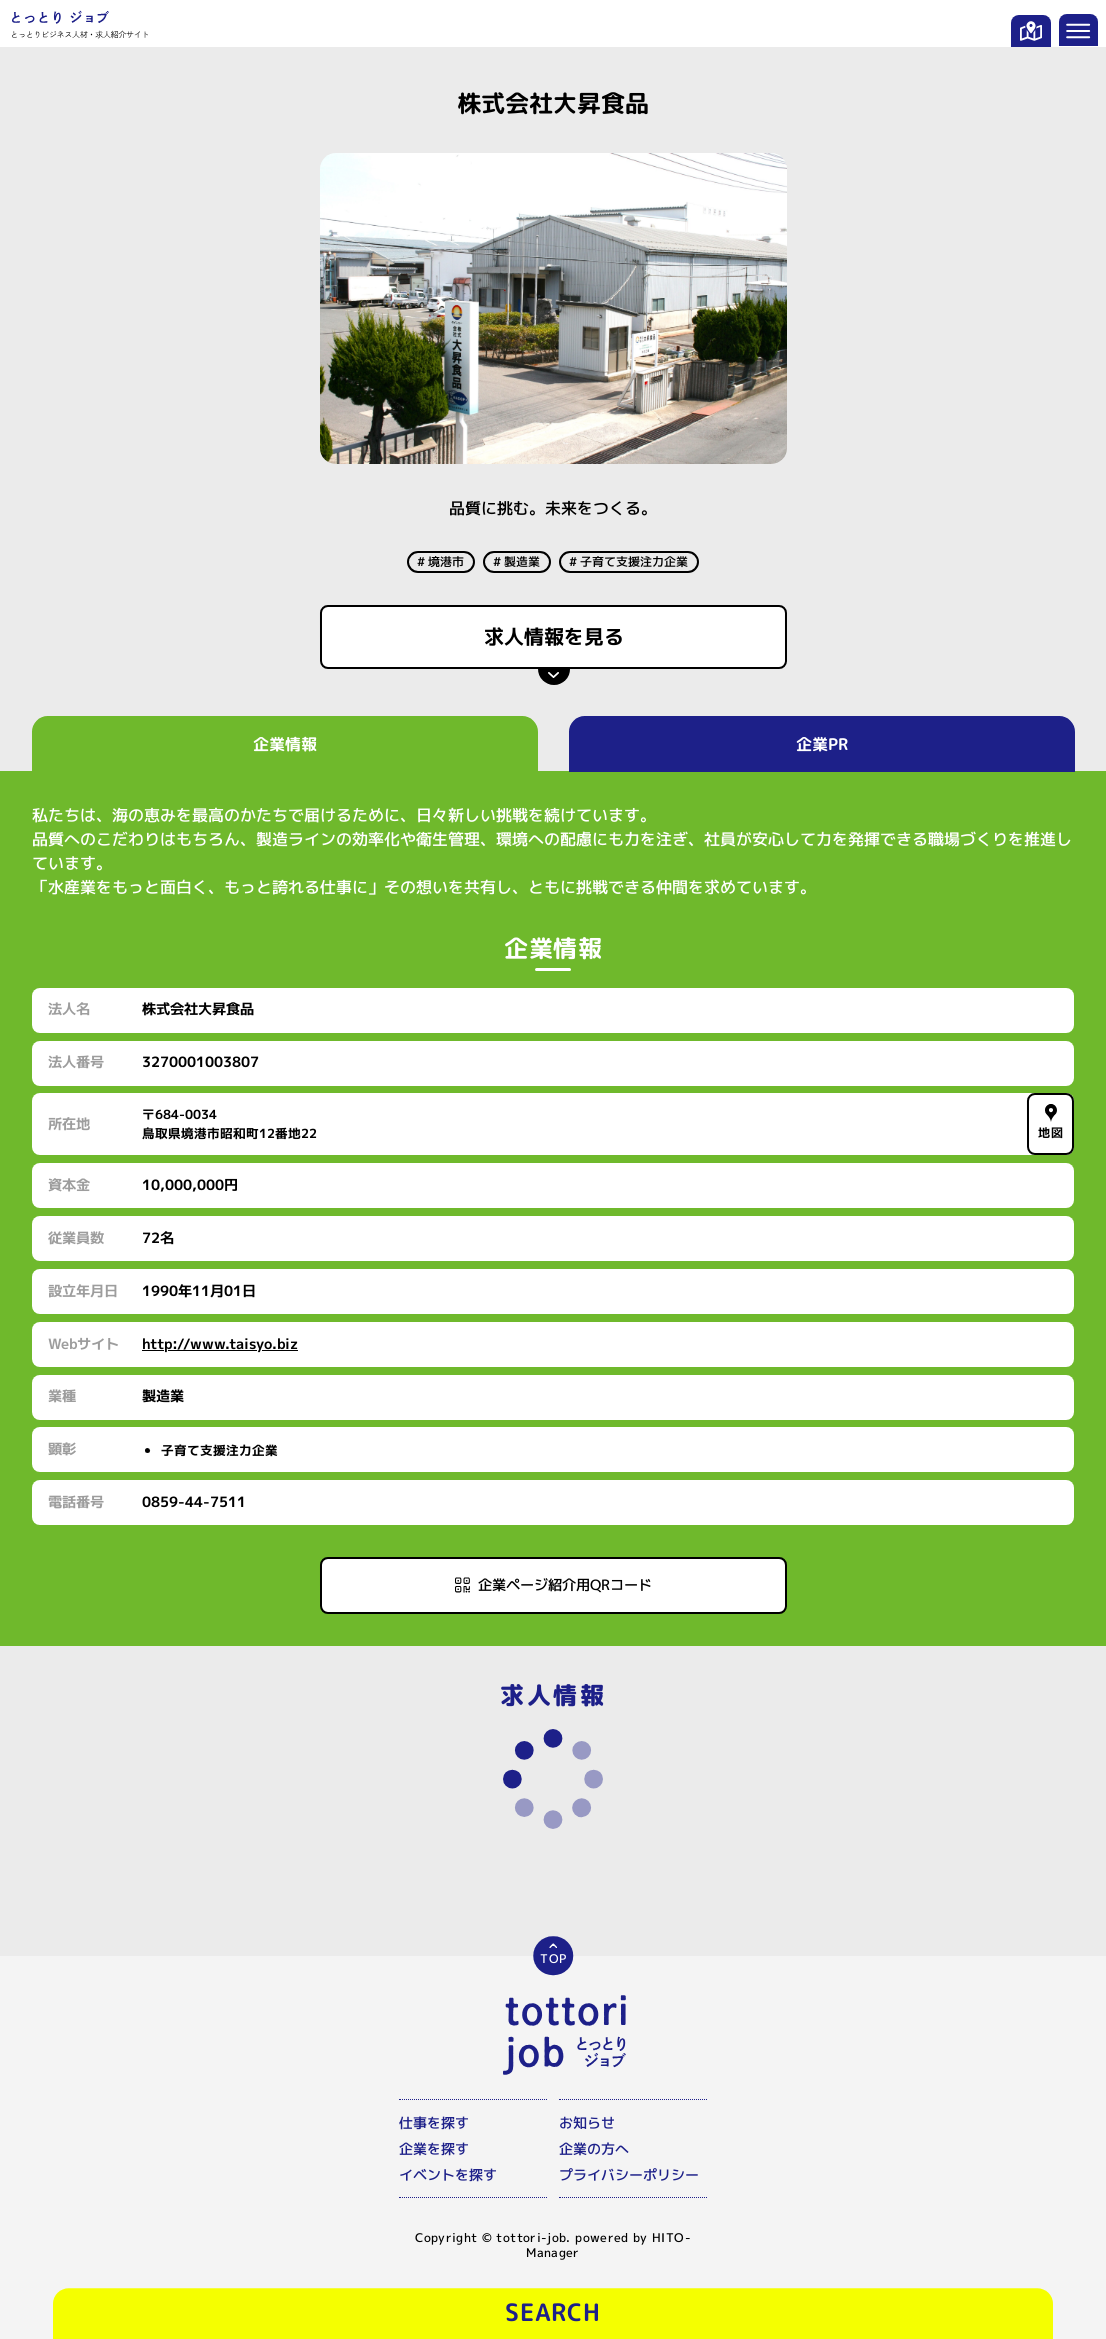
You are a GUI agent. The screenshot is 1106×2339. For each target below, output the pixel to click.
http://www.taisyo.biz (220, 1344)
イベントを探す (448, 2174)
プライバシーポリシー (629, 2174)
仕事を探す (434, 2122)
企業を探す (434, 2148)
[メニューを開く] (1079, 30)
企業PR (822, 744)
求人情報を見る (553, 636)
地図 (1050, 1123)
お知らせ (587, 2122)
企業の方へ (594, 2148)
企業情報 (284, 744)
